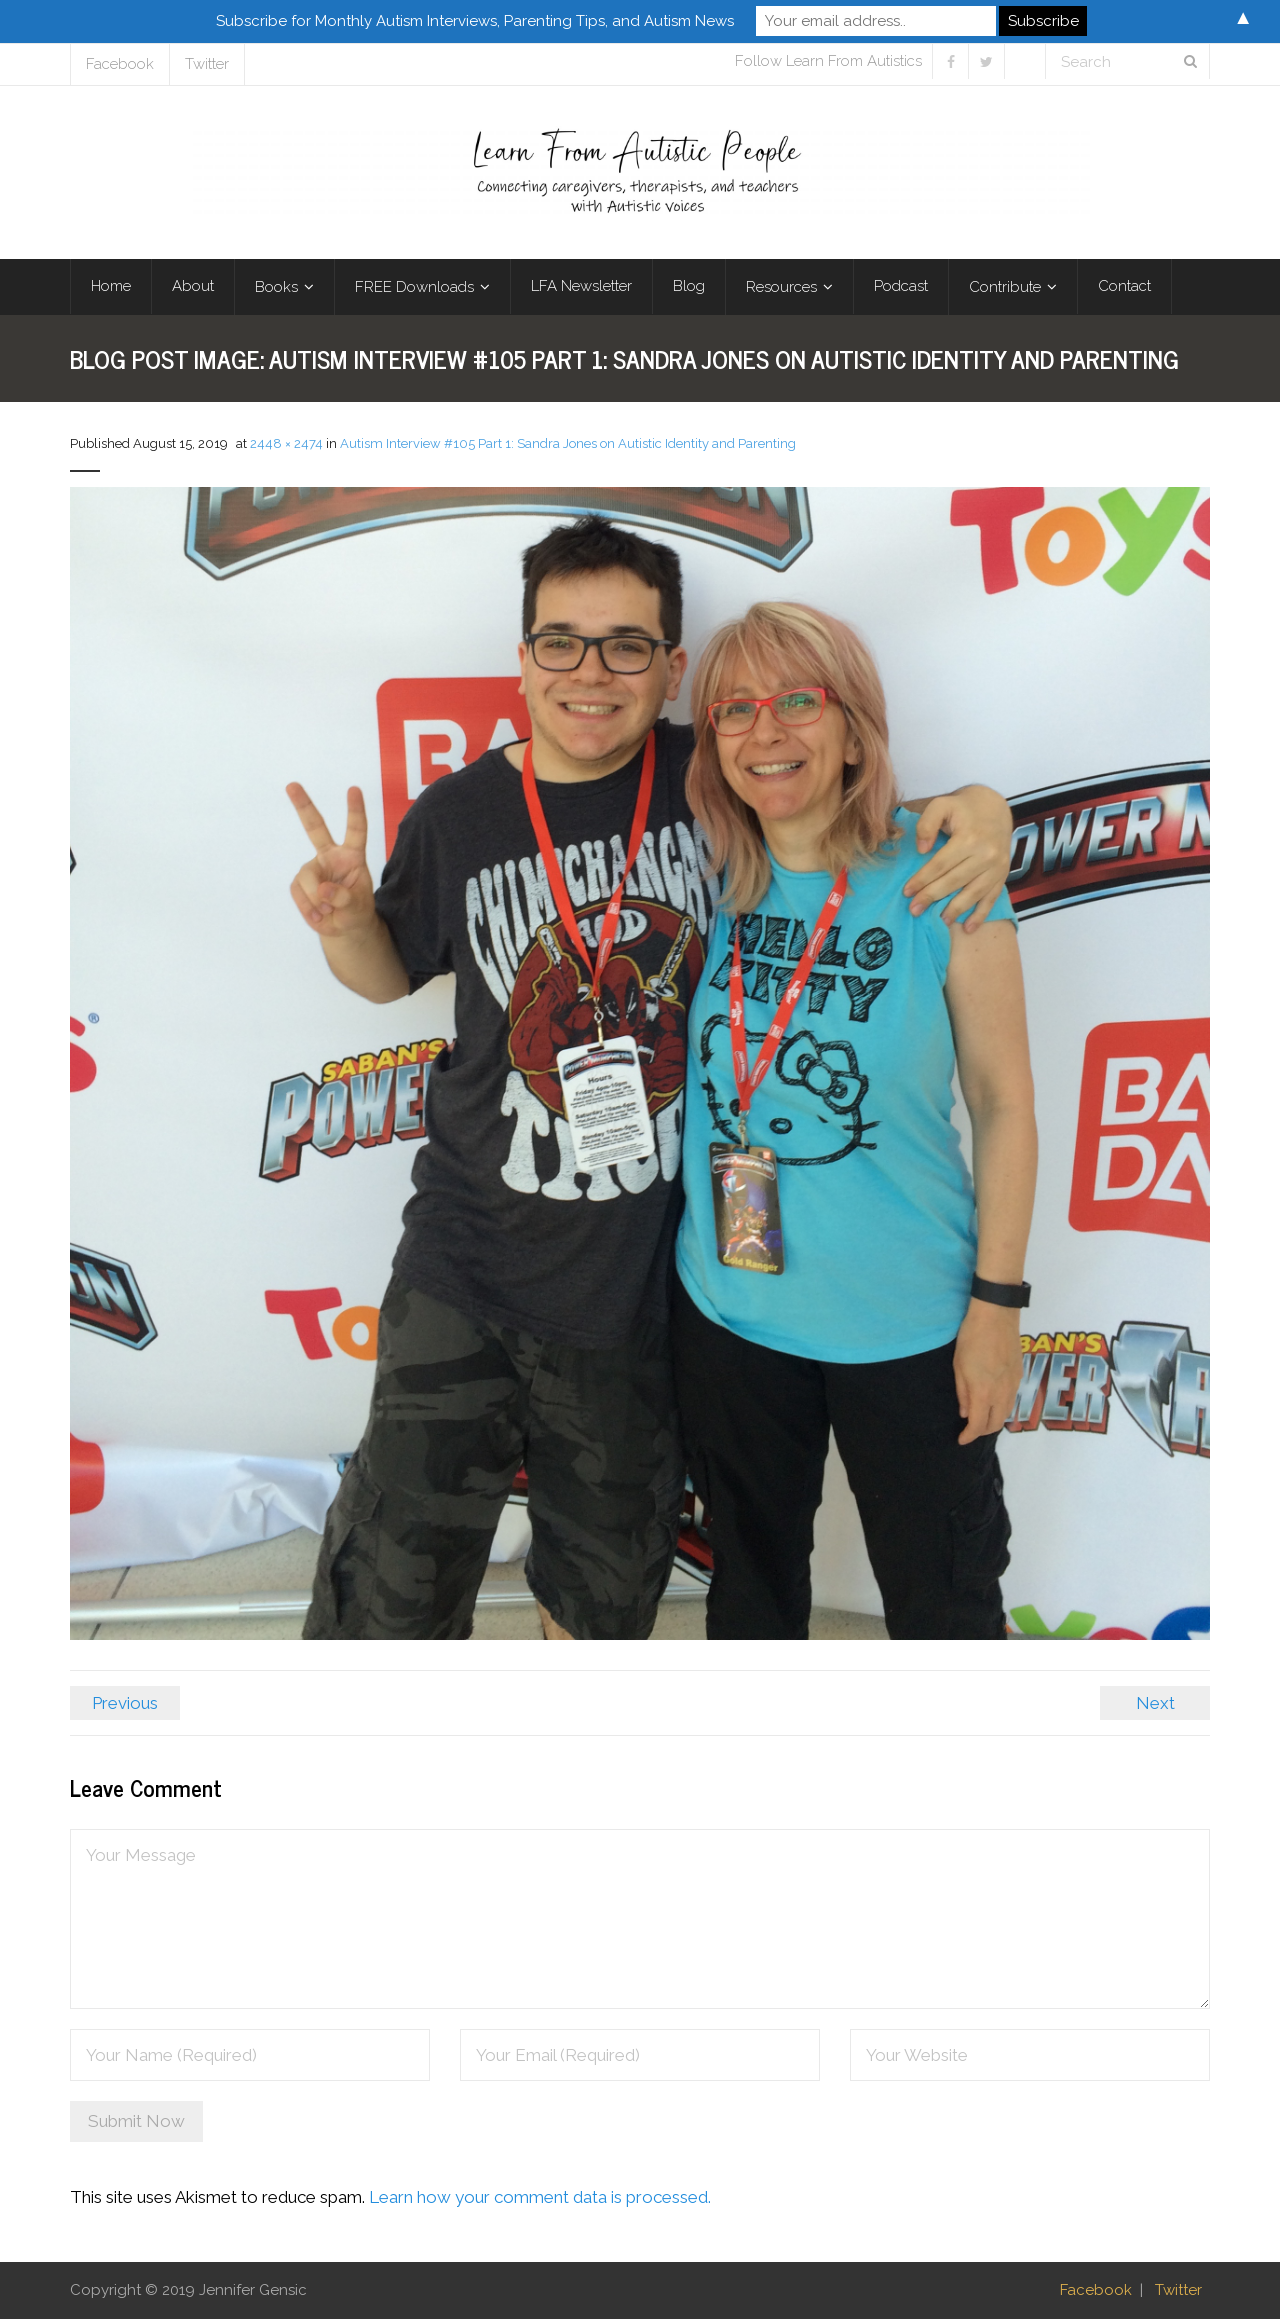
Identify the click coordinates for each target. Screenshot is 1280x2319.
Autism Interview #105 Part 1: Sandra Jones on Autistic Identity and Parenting (568, 443)
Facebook (120, 64)
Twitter (207, 64)
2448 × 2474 (286, 443)
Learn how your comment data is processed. (540, 2197)
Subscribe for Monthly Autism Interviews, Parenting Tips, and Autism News (475, 21)
